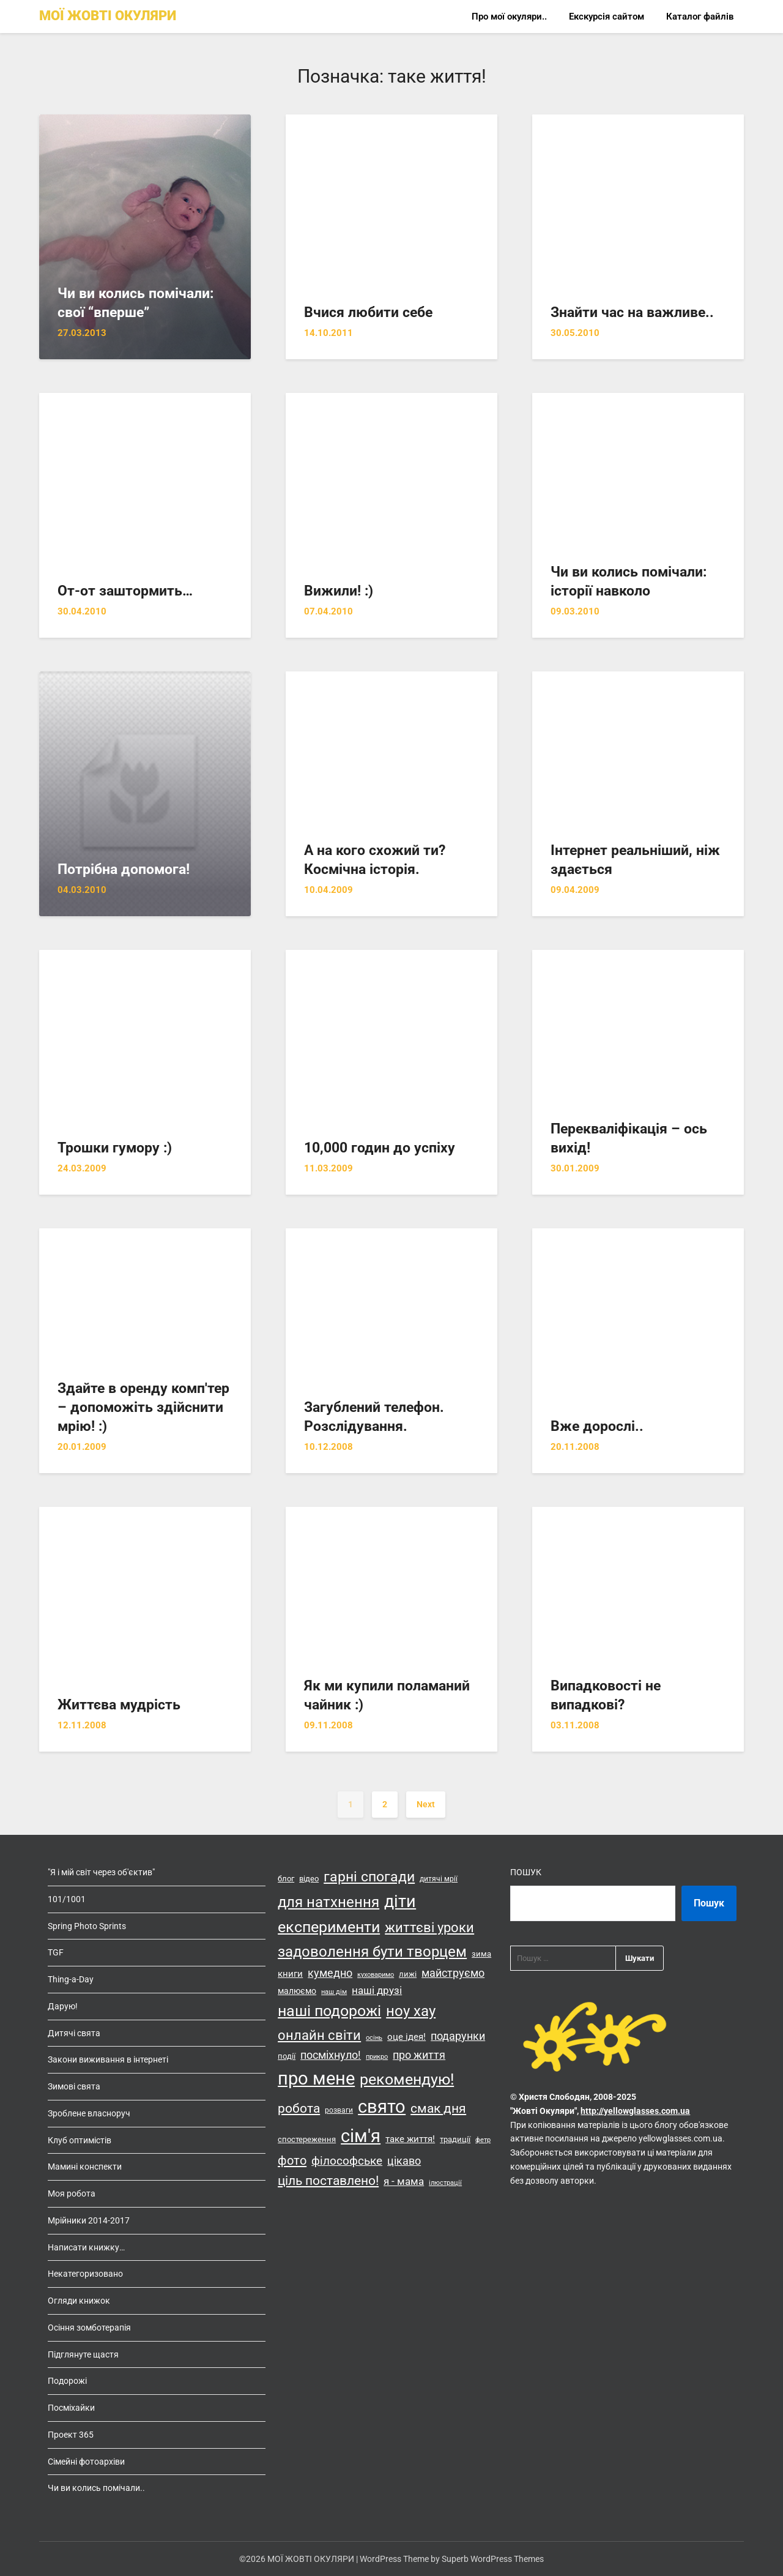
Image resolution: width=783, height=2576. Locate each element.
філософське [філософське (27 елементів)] (346, 2161)
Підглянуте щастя (83, 2354)
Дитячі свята (74, 2033)
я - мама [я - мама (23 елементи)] (404, 2181)
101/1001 (67, 1899)
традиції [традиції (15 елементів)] (455, 2139)
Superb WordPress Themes (493, 2559)
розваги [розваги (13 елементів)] (339, 2110)
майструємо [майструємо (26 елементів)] (452, 1972)
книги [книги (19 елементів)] (290, 1973)
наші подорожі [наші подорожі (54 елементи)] (329, 2011)
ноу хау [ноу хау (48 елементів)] (411, 2011)
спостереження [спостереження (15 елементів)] (307, 2139)
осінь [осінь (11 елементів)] (374, 2038)
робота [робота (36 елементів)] (299, 2108)
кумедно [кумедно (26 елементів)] (330, 1972)
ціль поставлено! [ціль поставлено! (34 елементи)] (328, 2180)
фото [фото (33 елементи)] (292, 2160)
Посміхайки (71, 2408)
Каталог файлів (700, 16)
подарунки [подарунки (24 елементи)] (458, 2036)
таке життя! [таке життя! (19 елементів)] (410, 2139)
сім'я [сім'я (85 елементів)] (360, 2136)
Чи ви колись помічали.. (96, 2488)
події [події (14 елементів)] (286, 2056)
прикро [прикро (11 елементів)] (377, 2057)
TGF (56, 1952)
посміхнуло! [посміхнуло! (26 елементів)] (330, 2054)
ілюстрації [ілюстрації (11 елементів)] (445, 2183)
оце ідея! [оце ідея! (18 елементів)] (406, 2036)
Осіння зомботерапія (89, 2327)
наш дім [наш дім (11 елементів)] (334, 1992)
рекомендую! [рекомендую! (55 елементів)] (407, 2079)
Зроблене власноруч (89, 2113)
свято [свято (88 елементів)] (382, 2106)
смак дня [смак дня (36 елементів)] (438, 2108)
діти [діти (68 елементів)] (400, 1901)
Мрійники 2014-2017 (89, 2220)
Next (426, 1804)
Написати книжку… (86, 2247)
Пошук (525, 1872)
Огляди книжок (79, 2300)
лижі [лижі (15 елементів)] (408, 1974)
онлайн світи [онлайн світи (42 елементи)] (319, 2035)
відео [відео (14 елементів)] (309, 1878)
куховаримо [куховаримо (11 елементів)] (375, 1975)
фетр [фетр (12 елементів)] (483, 2140)
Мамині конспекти (85, 2166)
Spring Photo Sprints (87, 1926)
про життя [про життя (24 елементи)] (419, 2055)
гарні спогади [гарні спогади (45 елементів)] (369, 1877)
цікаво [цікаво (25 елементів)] (404, 2161)
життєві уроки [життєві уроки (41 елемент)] (429, 1927)
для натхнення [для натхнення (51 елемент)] (328, 1902)
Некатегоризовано (85, 2274)
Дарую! (63, 2006)
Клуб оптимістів (79, 2140)
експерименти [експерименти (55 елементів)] (329, 1927)
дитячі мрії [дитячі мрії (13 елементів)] (439, 1879)
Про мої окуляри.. (509, 16)
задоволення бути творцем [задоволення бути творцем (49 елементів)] (372, 1951)
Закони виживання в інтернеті (108, 2059)
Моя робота (71, 2193)
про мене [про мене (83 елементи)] (316, 2078)
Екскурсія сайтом (606, 16)
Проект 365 (71, 2435)
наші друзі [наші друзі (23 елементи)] (377, 1990)
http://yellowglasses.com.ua (635, 2111)
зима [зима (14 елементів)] (481, 1953)
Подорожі (67, 2381)
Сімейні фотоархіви (86, 2461)
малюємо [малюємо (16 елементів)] (297, 1991)
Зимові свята (74, 2086)
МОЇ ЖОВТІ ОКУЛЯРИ (107, 15)
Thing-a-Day (71, 1979)
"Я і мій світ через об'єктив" (101, 1872)
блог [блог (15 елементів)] (286, 1878)
